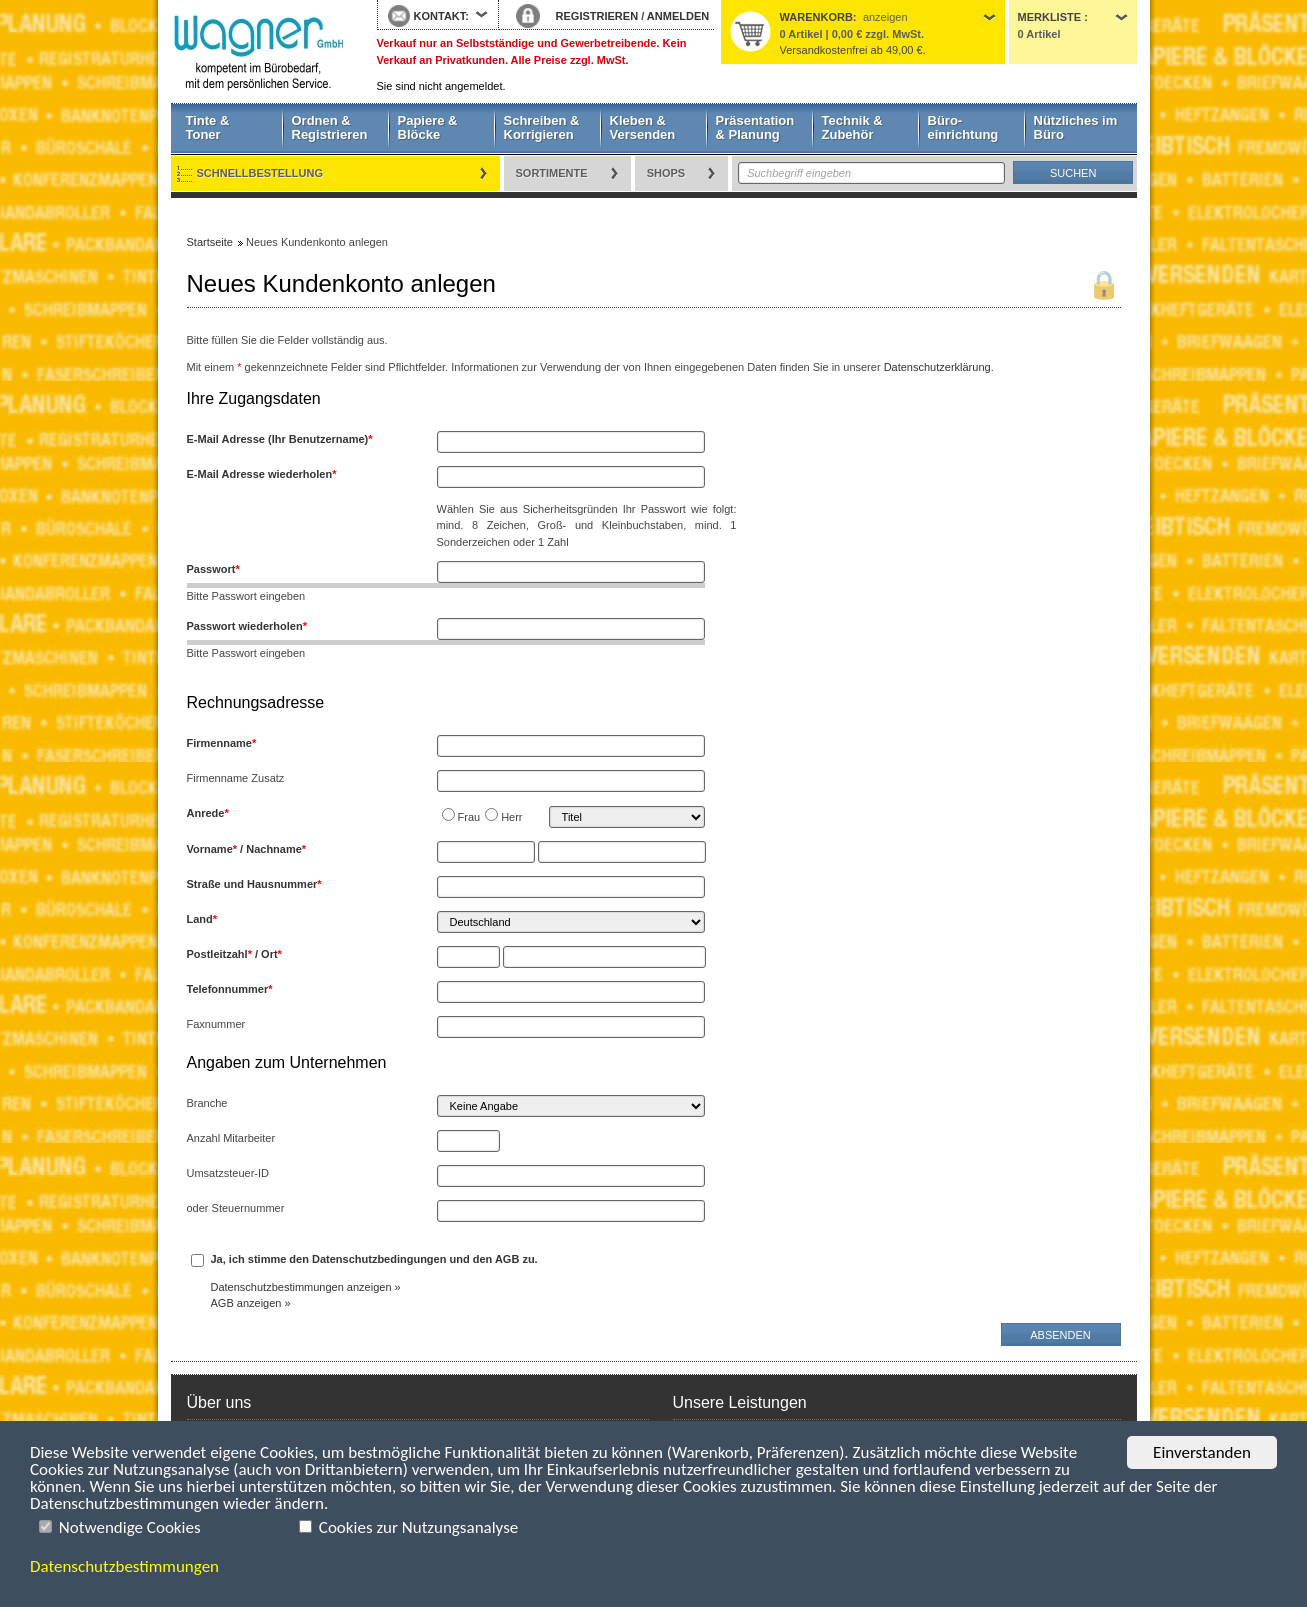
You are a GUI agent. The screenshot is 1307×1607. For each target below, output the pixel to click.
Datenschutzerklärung (937, 367)
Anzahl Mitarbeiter (231, 1138)
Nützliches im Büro (1076, 127)
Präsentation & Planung (755, 127)
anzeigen (885, 17)
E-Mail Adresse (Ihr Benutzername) (280, 439)
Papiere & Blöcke (428, 127)
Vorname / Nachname (247, 849)
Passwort (213, 569)
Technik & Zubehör (852, 127)
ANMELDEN (678, 16)
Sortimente (552, 173)
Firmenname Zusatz (236, 778)
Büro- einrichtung (963, 127)
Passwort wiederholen (247, 626)
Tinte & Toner (208, 127)
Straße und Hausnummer (254, 884)
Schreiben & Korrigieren (542, 127)
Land (202, 919)
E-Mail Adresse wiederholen (262, 474)
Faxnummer (216, 1024)
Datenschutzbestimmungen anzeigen (301, 1287)
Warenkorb (816, 17)
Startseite (259, 52)
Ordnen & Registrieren (330, 127)
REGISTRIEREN (597, 16)
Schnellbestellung (260, 173)
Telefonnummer (230, 989)
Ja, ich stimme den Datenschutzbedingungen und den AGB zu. (374, 1259)
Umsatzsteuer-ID (228, 1173)
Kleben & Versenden (643, 127)
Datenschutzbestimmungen (124, 1566)
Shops (666, 173)
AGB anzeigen (246, 1303)
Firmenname (222, 743)
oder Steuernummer (236, 1208)
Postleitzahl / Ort (234, 954)
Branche (207, 1103)
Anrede (208, 813)
